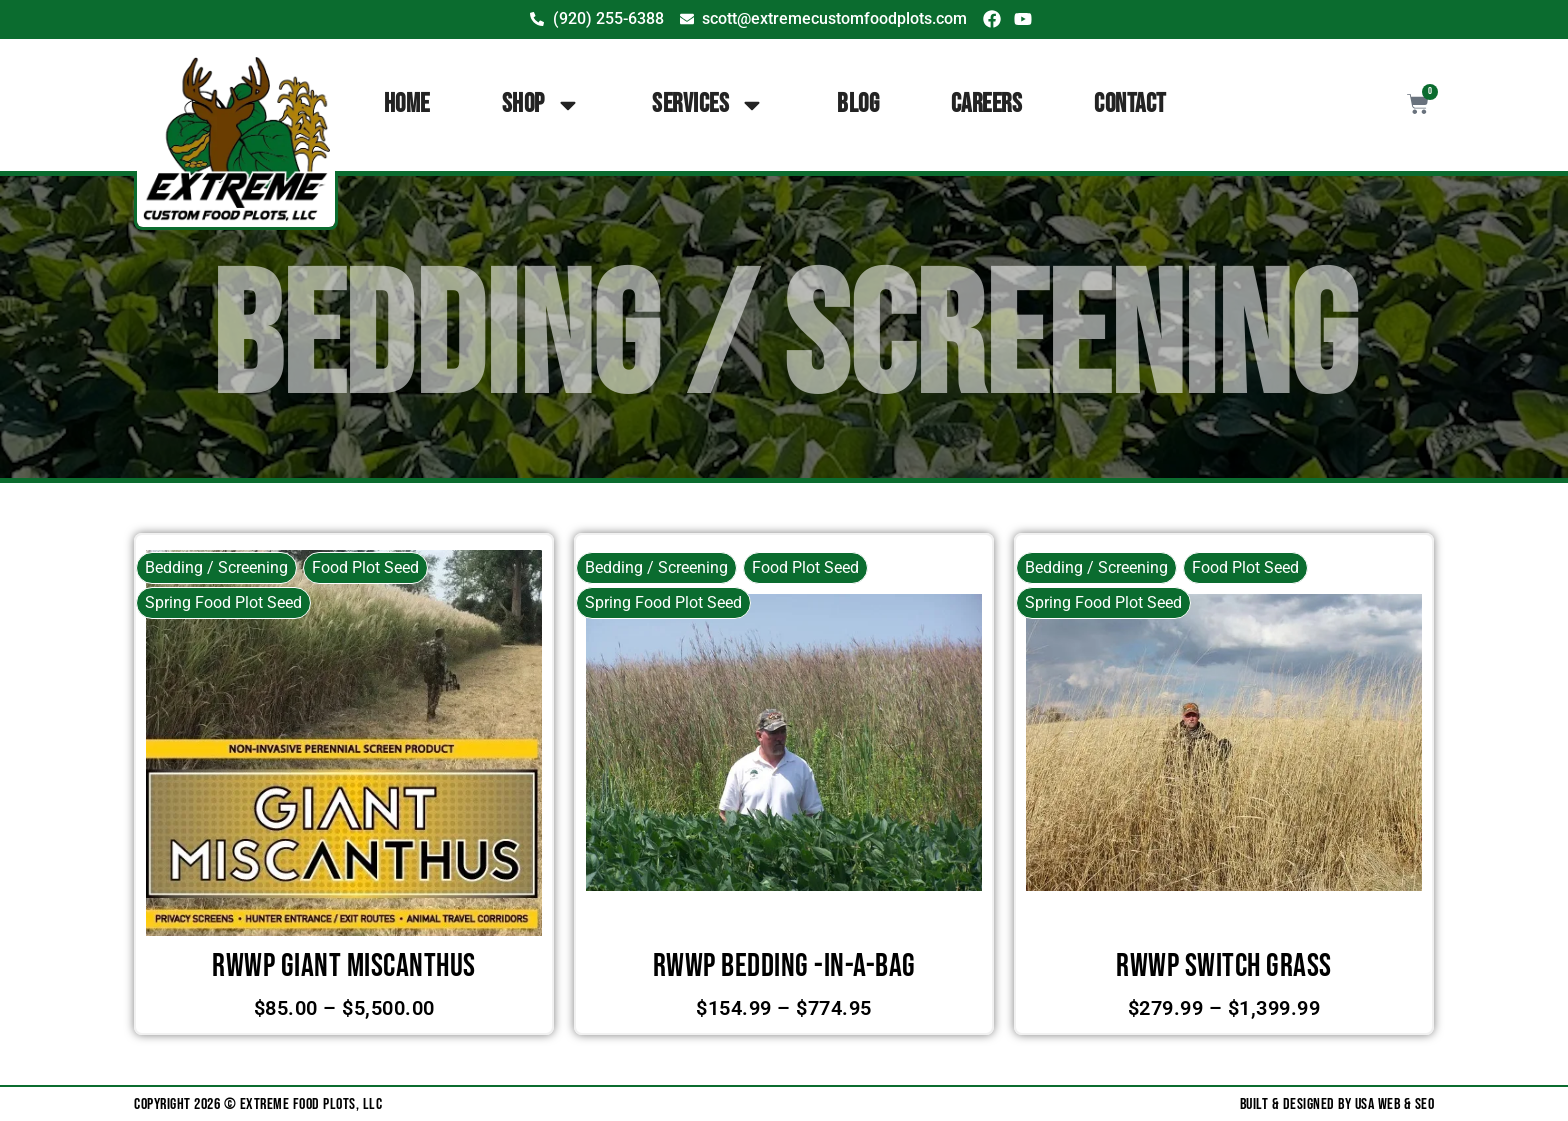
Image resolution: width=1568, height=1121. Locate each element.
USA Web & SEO (1395, 1104)
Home (407, 104)
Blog (858, 104)
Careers (987, 104)
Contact (1130, 104)
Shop (541, 105)
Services (708, 105)
